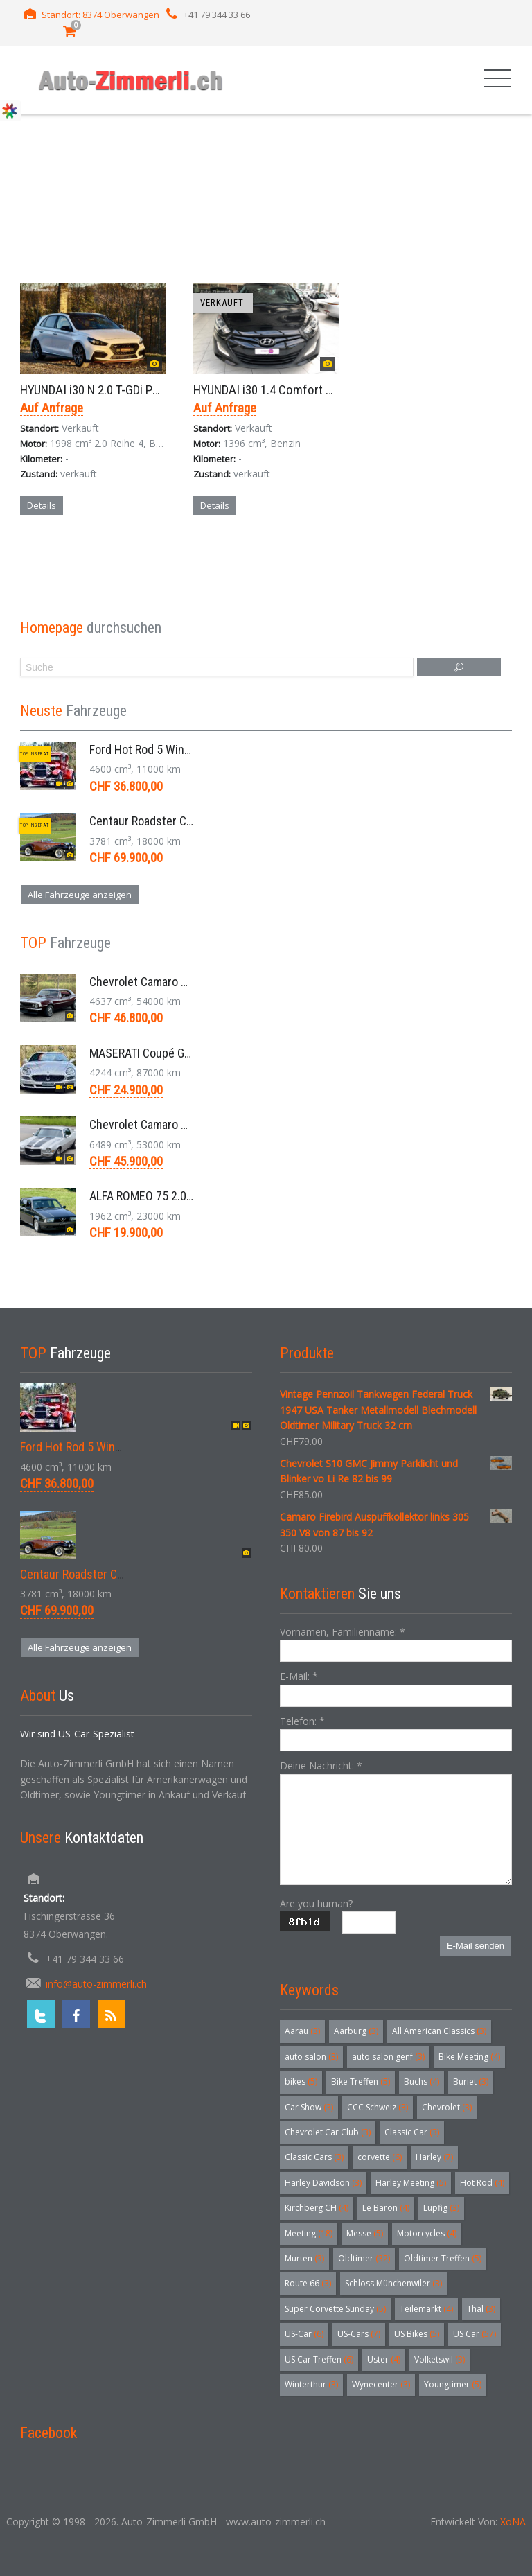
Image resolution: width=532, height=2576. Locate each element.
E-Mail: (299, 1676)
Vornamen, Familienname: (342, 1631)
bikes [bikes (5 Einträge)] (301, 2081)
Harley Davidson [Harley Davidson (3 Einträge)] (323, 2183)
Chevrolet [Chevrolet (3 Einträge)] (447, 2107)
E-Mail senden (475, 1945)
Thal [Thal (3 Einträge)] (481, 2309)
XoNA (513, 2521)
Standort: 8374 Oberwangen (100, 14)
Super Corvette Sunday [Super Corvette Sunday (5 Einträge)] (335, 2309)
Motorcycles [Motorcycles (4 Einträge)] (426, 2233)
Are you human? (316, 1903)
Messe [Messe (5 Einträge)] (364, 2233)
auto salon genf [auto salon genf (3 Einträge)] (388, 2056)
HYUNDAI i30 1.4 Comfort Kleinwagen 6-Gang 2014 (322, 390)
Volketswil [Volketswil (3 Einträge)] (439, 2359)
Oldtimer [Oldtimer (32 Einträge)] (364, 2258)
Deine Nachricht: (321, 1765)
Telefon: (302, 1721)
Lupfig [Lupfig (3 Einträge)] (441, 2208)
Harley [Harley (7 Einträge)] (434, 2157)
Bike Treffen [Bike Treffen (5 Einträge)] (360, 2081)
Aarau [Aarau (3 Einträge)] (302, 2031)
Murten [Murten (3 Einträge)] (304, 2258)
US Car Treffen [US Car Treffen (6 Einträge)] (319, 2359)
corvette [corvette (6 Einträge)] (379, 2157)
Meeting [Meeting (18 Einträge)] (308, 2233)
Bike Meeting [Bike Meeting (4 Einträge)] (469, 2056)
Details (41, 505)
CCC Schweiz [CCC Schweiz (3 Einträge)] (377, 2107)
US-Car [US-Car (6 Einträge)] (304, 2334)
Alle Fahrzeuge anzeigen (80, 894)
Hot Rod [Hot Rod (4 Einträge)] (482, 2183)
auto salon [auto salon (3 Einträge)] (311, 2056)
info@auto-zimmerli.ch (96, 1983)
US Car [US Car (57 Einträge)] (474, 2334)
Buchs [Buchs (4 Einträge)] (421, 2081)
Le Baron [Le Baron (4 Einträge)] (385, 2208)
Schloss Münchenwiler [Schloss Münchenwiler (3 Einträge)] (393, 2283)
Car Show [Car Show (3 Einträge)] (309, 2107)
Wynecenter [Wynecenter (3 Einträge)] (381, 2384)
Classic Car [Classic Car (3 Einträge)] (411, 2132)
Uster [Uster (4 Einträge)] (383, 2359)
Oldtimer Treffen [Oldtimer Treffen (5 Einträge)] (442, 2258)
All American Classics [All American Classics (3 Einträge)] (439, 2031)
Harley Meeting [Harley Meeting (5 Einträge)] (410, 2183)
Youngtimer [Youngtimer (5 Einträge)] (452, 2384)
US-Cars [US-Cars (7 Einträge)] (358, 2334)
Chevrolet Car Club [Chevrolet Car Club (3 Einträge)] (328, 2132)
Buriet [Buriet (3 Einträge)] (470, 2081)
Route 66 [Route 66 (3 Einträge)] (308, 2283)
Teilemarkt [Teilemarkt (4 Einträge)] (426, 2309)
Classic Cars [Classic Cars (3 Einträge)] (314, 2157)
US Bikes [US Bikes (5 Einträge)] (416, 2334)
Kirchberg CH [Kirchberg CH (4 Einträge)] (316, 2208)
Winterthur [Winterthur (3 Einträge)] (311, 2384)
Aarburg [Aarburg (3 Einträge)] (356, 2031)
